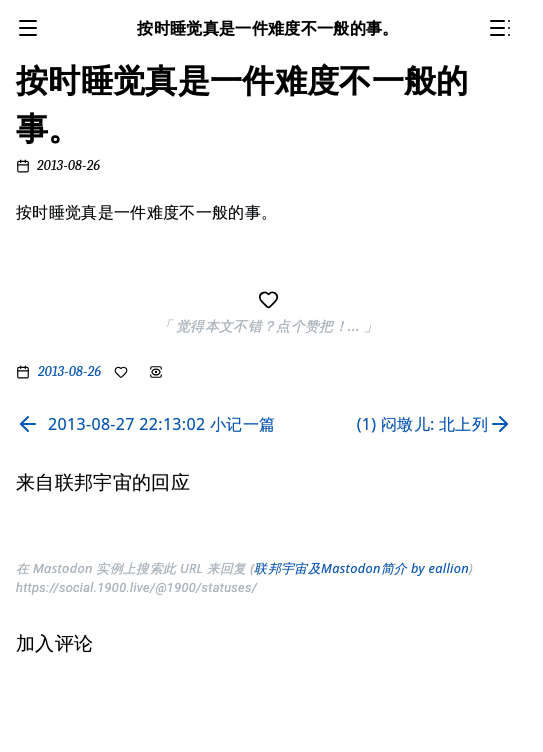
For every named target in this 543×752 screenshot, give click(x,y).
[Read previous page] (145, 424)
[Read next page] (438, 424)
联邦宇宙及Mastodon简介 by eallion (361, 568)
